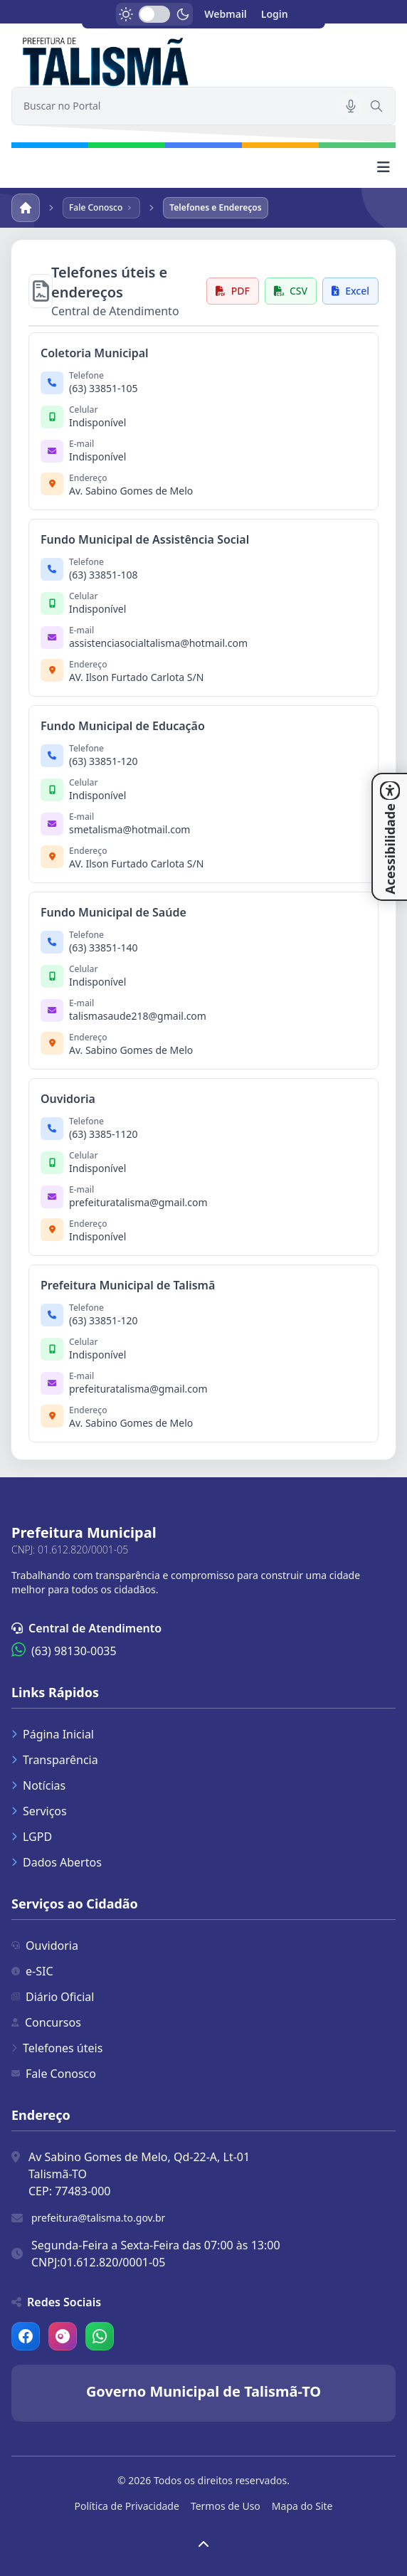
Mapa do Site (302, 2506)
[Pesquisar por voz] (351, 106)
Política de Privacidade (127, 2506)
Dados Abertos (56, 1862)
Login (274, 14)
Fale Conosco (53, 2073)
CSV (290, 290)
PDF (233, 290)
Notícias (38, 1785)
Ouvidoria (44, 1945)
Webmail (225, 14)
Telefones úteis (56, 2048)
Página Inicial (52, 1734)
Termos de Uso (225, 2506)
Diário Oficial (52, 1997)
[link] (203, 60)
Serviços (39, 1811)
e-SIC (32, 1971)
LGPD (31, 1836)
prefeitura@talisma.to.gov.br (98, 2217)
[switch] (154, 14)
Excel (350, 290)
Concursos (46, 2022)
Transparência (54, 1760)
